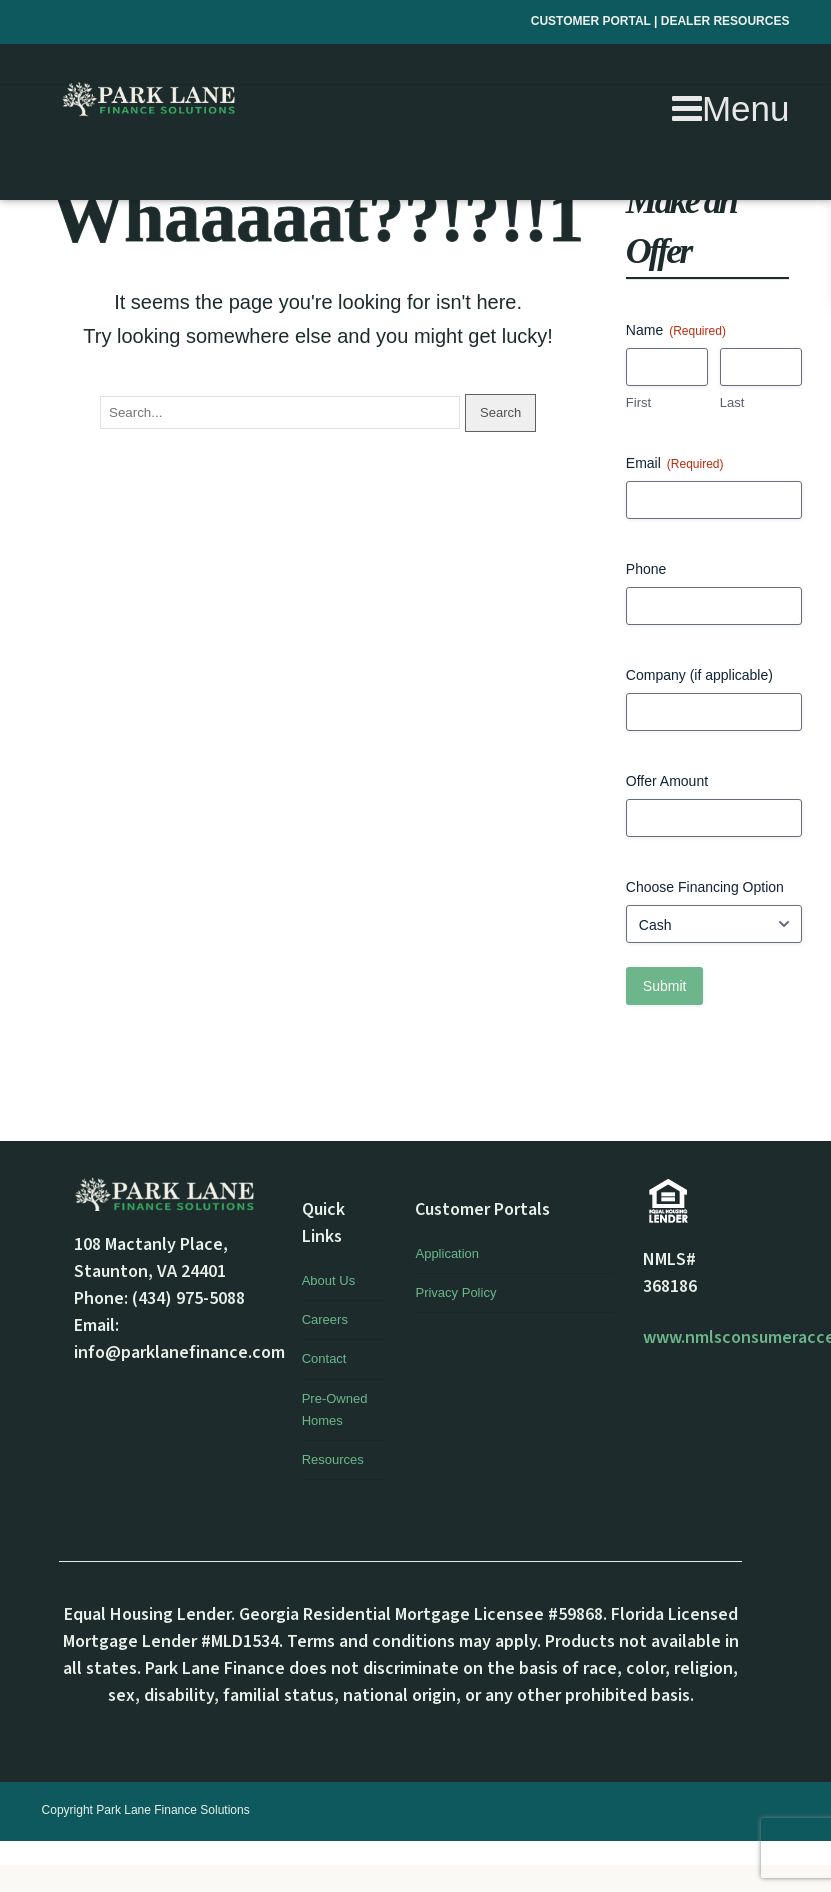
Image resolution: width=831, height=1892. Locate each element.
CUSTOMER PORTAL (592, 21)
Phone (646, 569)
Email (675, 464)
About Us (328, 1280)
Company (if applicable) (699, 675)
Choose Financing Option (705, 887)
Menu (731, 108)
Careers (325, 1319)
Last (732, 402)
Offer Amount (667, 781)
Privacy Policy (455, 1292)
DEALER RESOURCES (725, 21)
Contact (324, 1358)
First (638, 402)
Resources (333, 1459)
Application (447, 1253)
